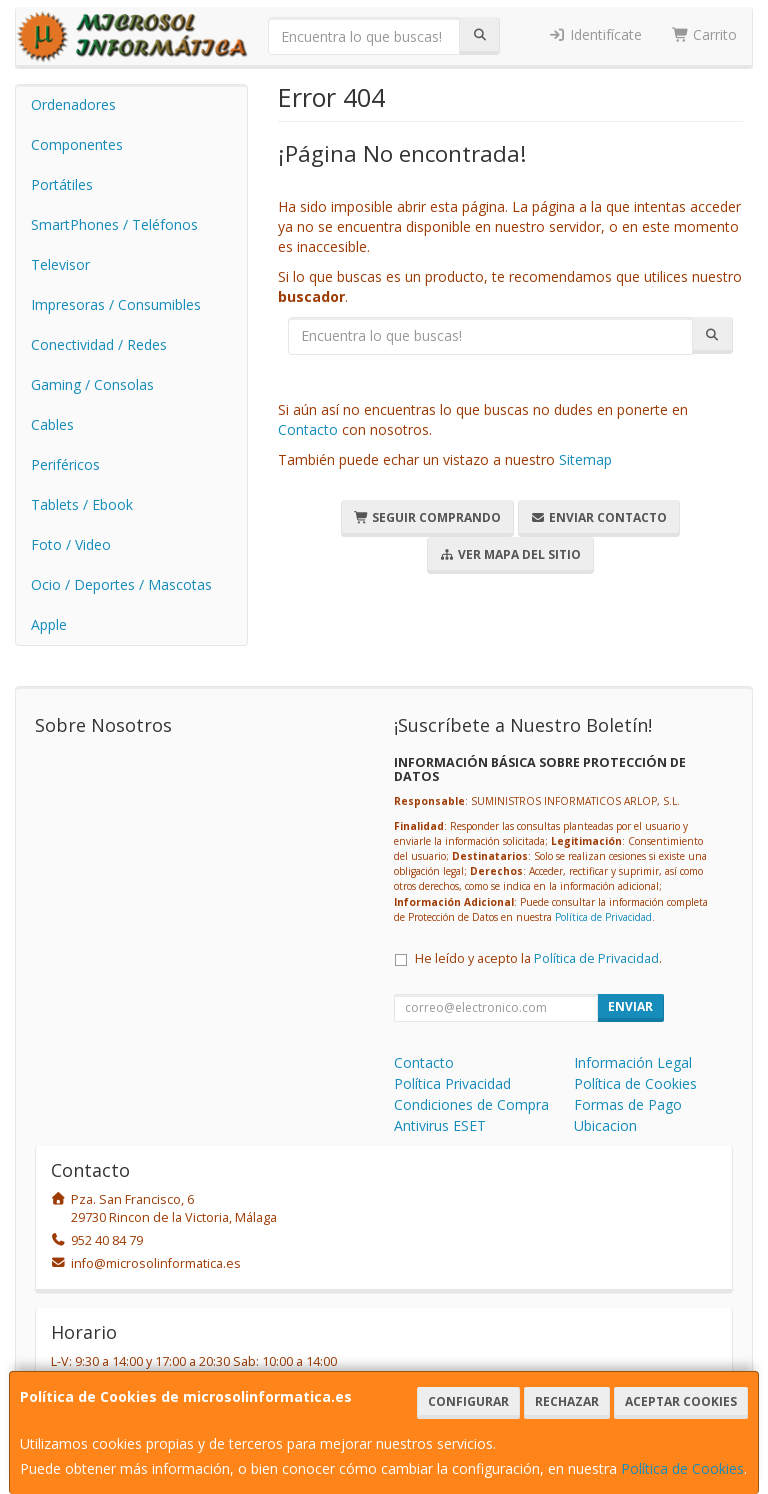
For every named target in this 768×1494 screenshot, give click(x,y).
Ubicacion (605, 1125)
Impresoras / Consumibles (116, 304)
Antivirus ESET (440, 1125)
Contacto (308, 429)
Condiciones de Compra (471, 1104)
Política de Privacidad (603, 917)
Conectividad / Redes (99, 344)
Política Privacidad (452, 1083)
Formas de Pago (628, 1104)
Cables (52, 424)
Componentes (77, 144)
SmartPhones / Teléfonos (114, 224)
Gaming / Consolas (92, 384)
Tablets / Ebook (82, 504)
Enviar (630, 1006)
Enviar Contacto (599, 517)
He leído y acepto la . (538, 958)
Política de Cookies (682, 1468)
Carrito (705, 34)
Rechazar (567, 1401)
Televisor (60, 264)
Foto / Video (71, 544)
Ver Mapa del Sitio (510, 554)
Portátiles (62, 184)
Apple (49, 624)
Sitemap (585, 459)
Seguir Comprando (427, 517)
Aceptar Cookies (681, 1401)
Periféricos (65, 464)
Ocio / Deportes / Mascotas (121, 584)
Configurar (468, 1401)
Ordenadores (73, 104)
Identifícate (595, 34)
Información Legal (633, 1062)
